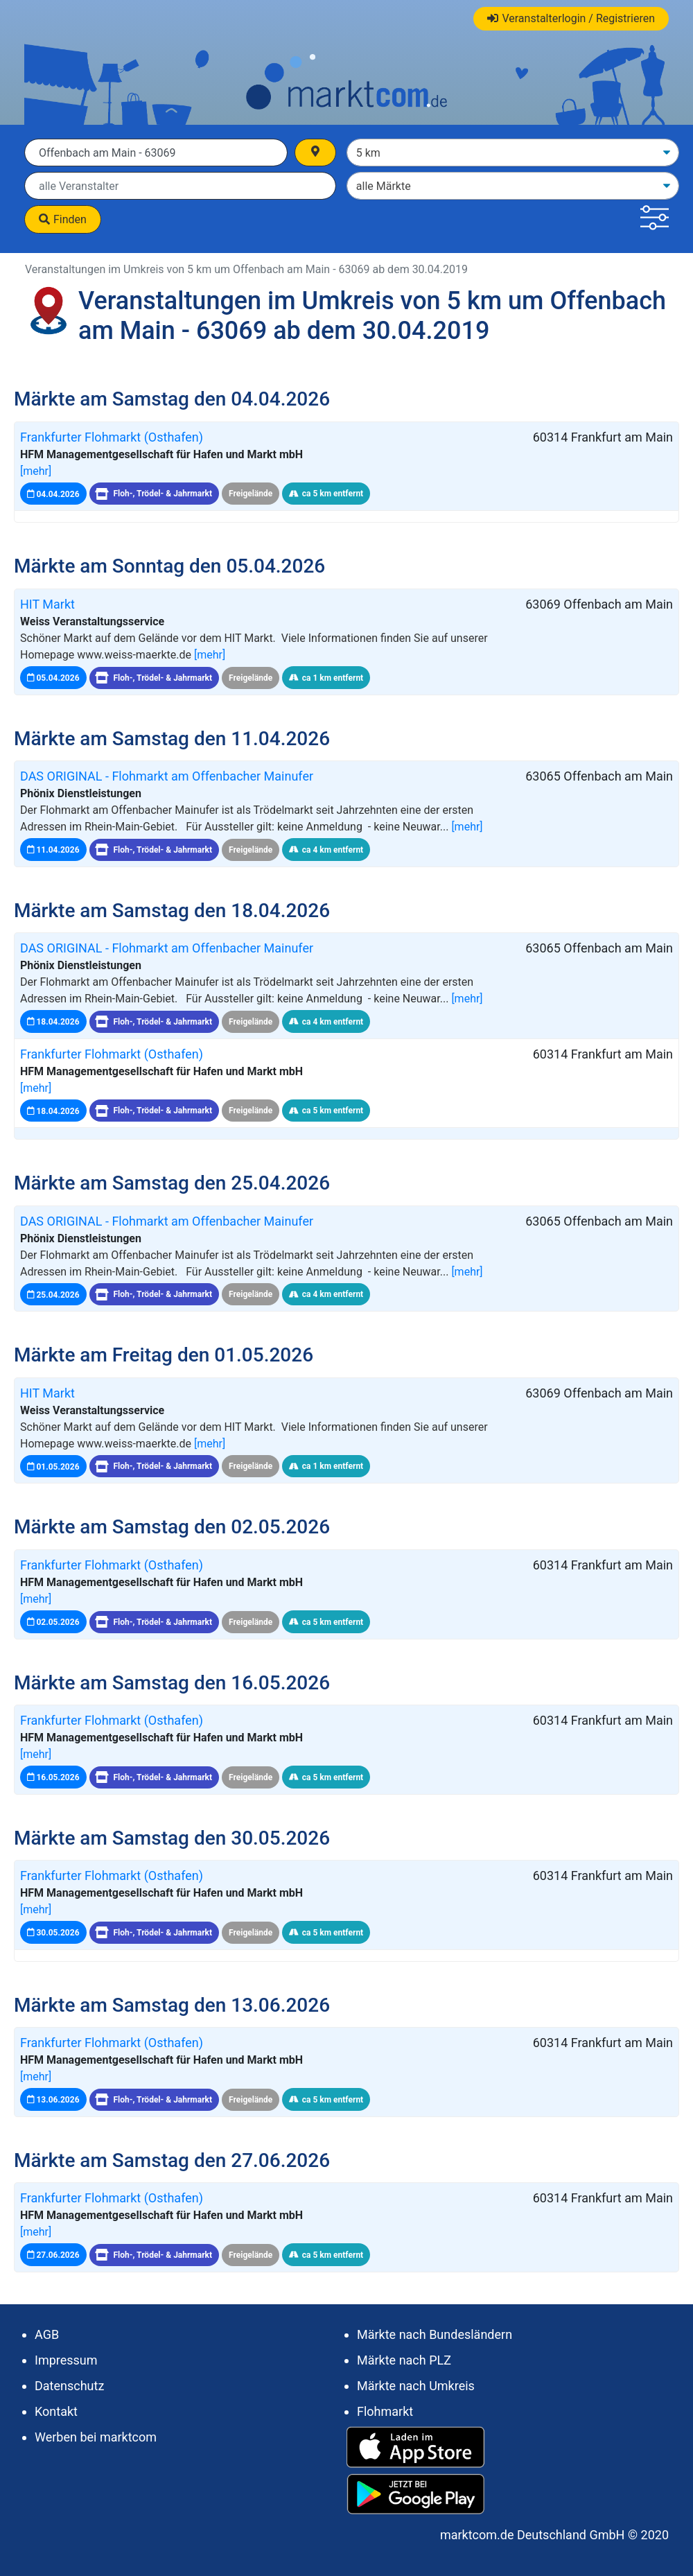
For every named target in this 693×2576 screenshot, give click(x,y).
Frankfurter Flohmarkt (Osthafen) (111, 437)
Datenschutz (69, 2385)
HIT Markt (47, 604)
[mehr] (35, 471)
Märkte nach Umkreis (416, 2385)
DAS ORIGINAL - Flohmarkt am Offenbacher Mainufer (166, 776)
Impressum (66, 2360)
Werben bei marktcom (96, 2437)
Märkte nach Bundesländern (434, 2334)
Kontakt (56, 2411)
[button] (654, 219)
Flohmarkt (385, 2411)
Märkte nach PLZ (404, 2360)
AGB (47, 2334)
